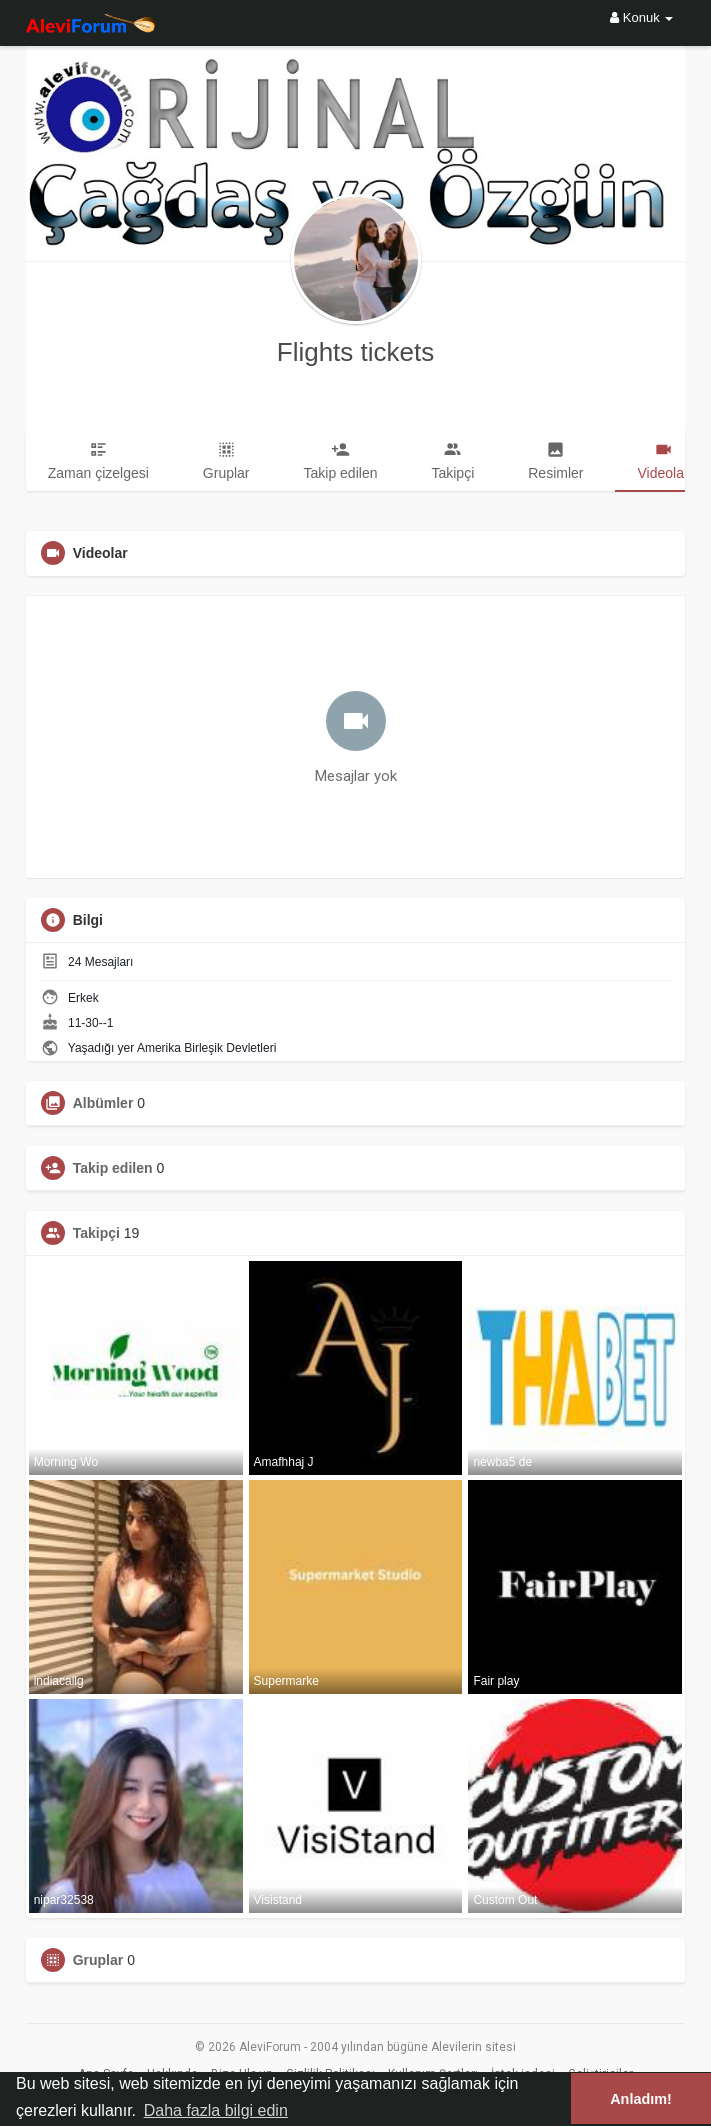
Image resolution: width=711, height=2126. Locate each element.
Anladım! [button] (641, 2099)
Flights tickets (356, 352)
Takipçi (96, 1233)
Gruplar (98, 1960)
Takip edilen (113, 1168)
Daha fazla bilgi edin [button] (216, 2110)
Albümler (103, 1103)
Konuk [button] (641, 17)
